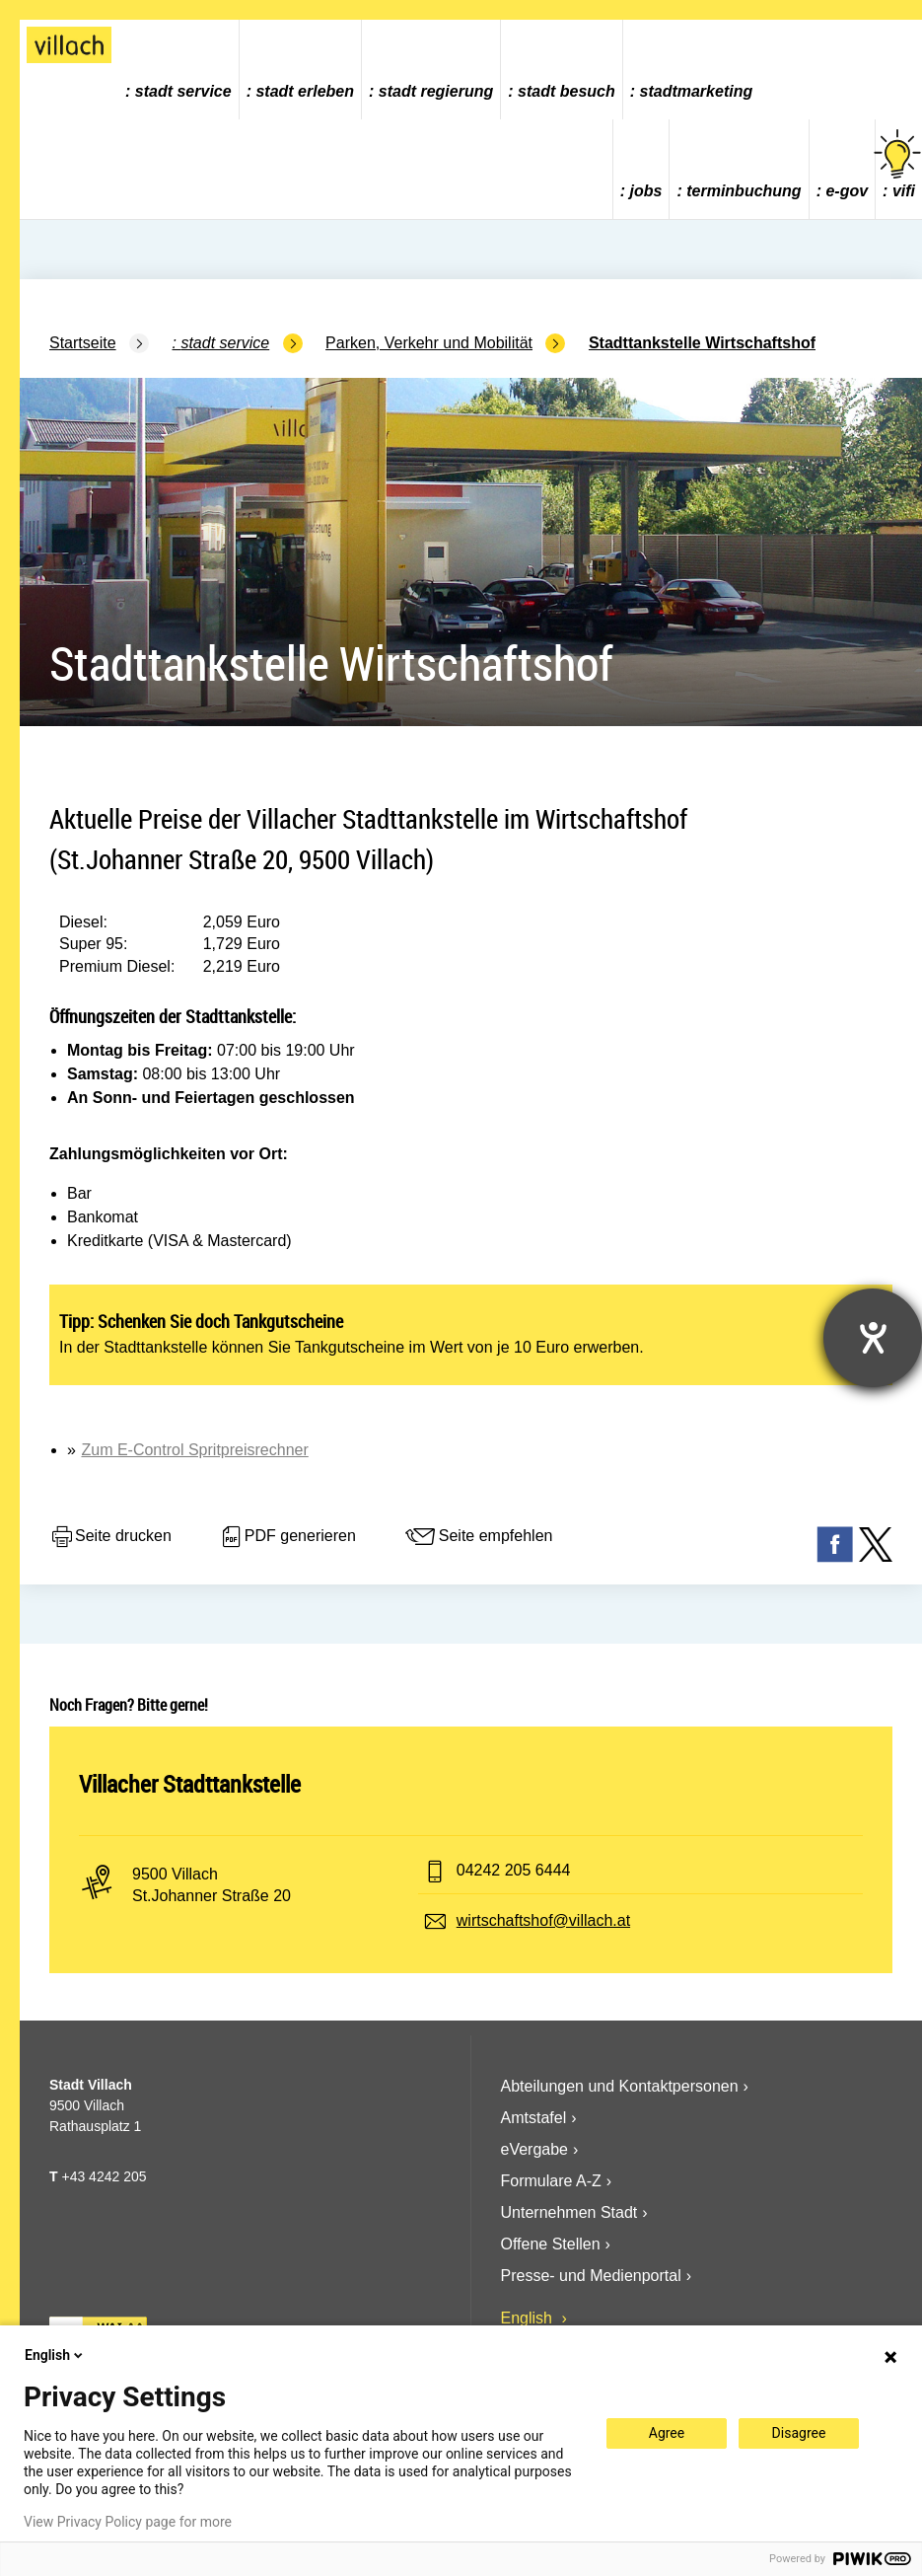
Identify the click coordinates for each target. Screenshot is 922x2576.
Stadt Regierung (436, 91)
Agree (666, 2433)
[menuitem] (179, 69)
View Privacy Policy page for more (128, 2522)
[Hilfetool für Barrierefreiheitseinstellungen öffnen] (872, 1337)
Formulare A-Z (551, 2180)
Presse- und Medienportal (591, 2275)
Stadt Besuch (566, 91)
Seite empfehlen (478, 1537)
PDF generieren (287, 1537)
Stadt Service (183, 91)
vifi (899, 164)
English (529, 2318)
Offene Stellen (551, 2244)
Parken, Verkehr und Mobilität (428, 342)
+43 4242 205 (103, 2176)
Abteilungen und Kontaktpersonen (620, 2086)
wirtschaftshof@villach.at (543, 1920)
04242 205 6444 (514, 1870)
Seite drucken (110, 1537)
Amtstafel (534, 2117)
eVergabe (535, 2149)
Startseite (82, 342)
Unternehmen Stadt (569, 2212)
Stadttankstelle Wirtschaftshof (702, 342)
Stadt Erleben (304, 91)
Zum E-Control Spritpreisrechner (194, 1449)
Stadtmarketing (696, 91)
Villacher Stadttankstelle (190, 1784)
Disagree (799, 2433)
